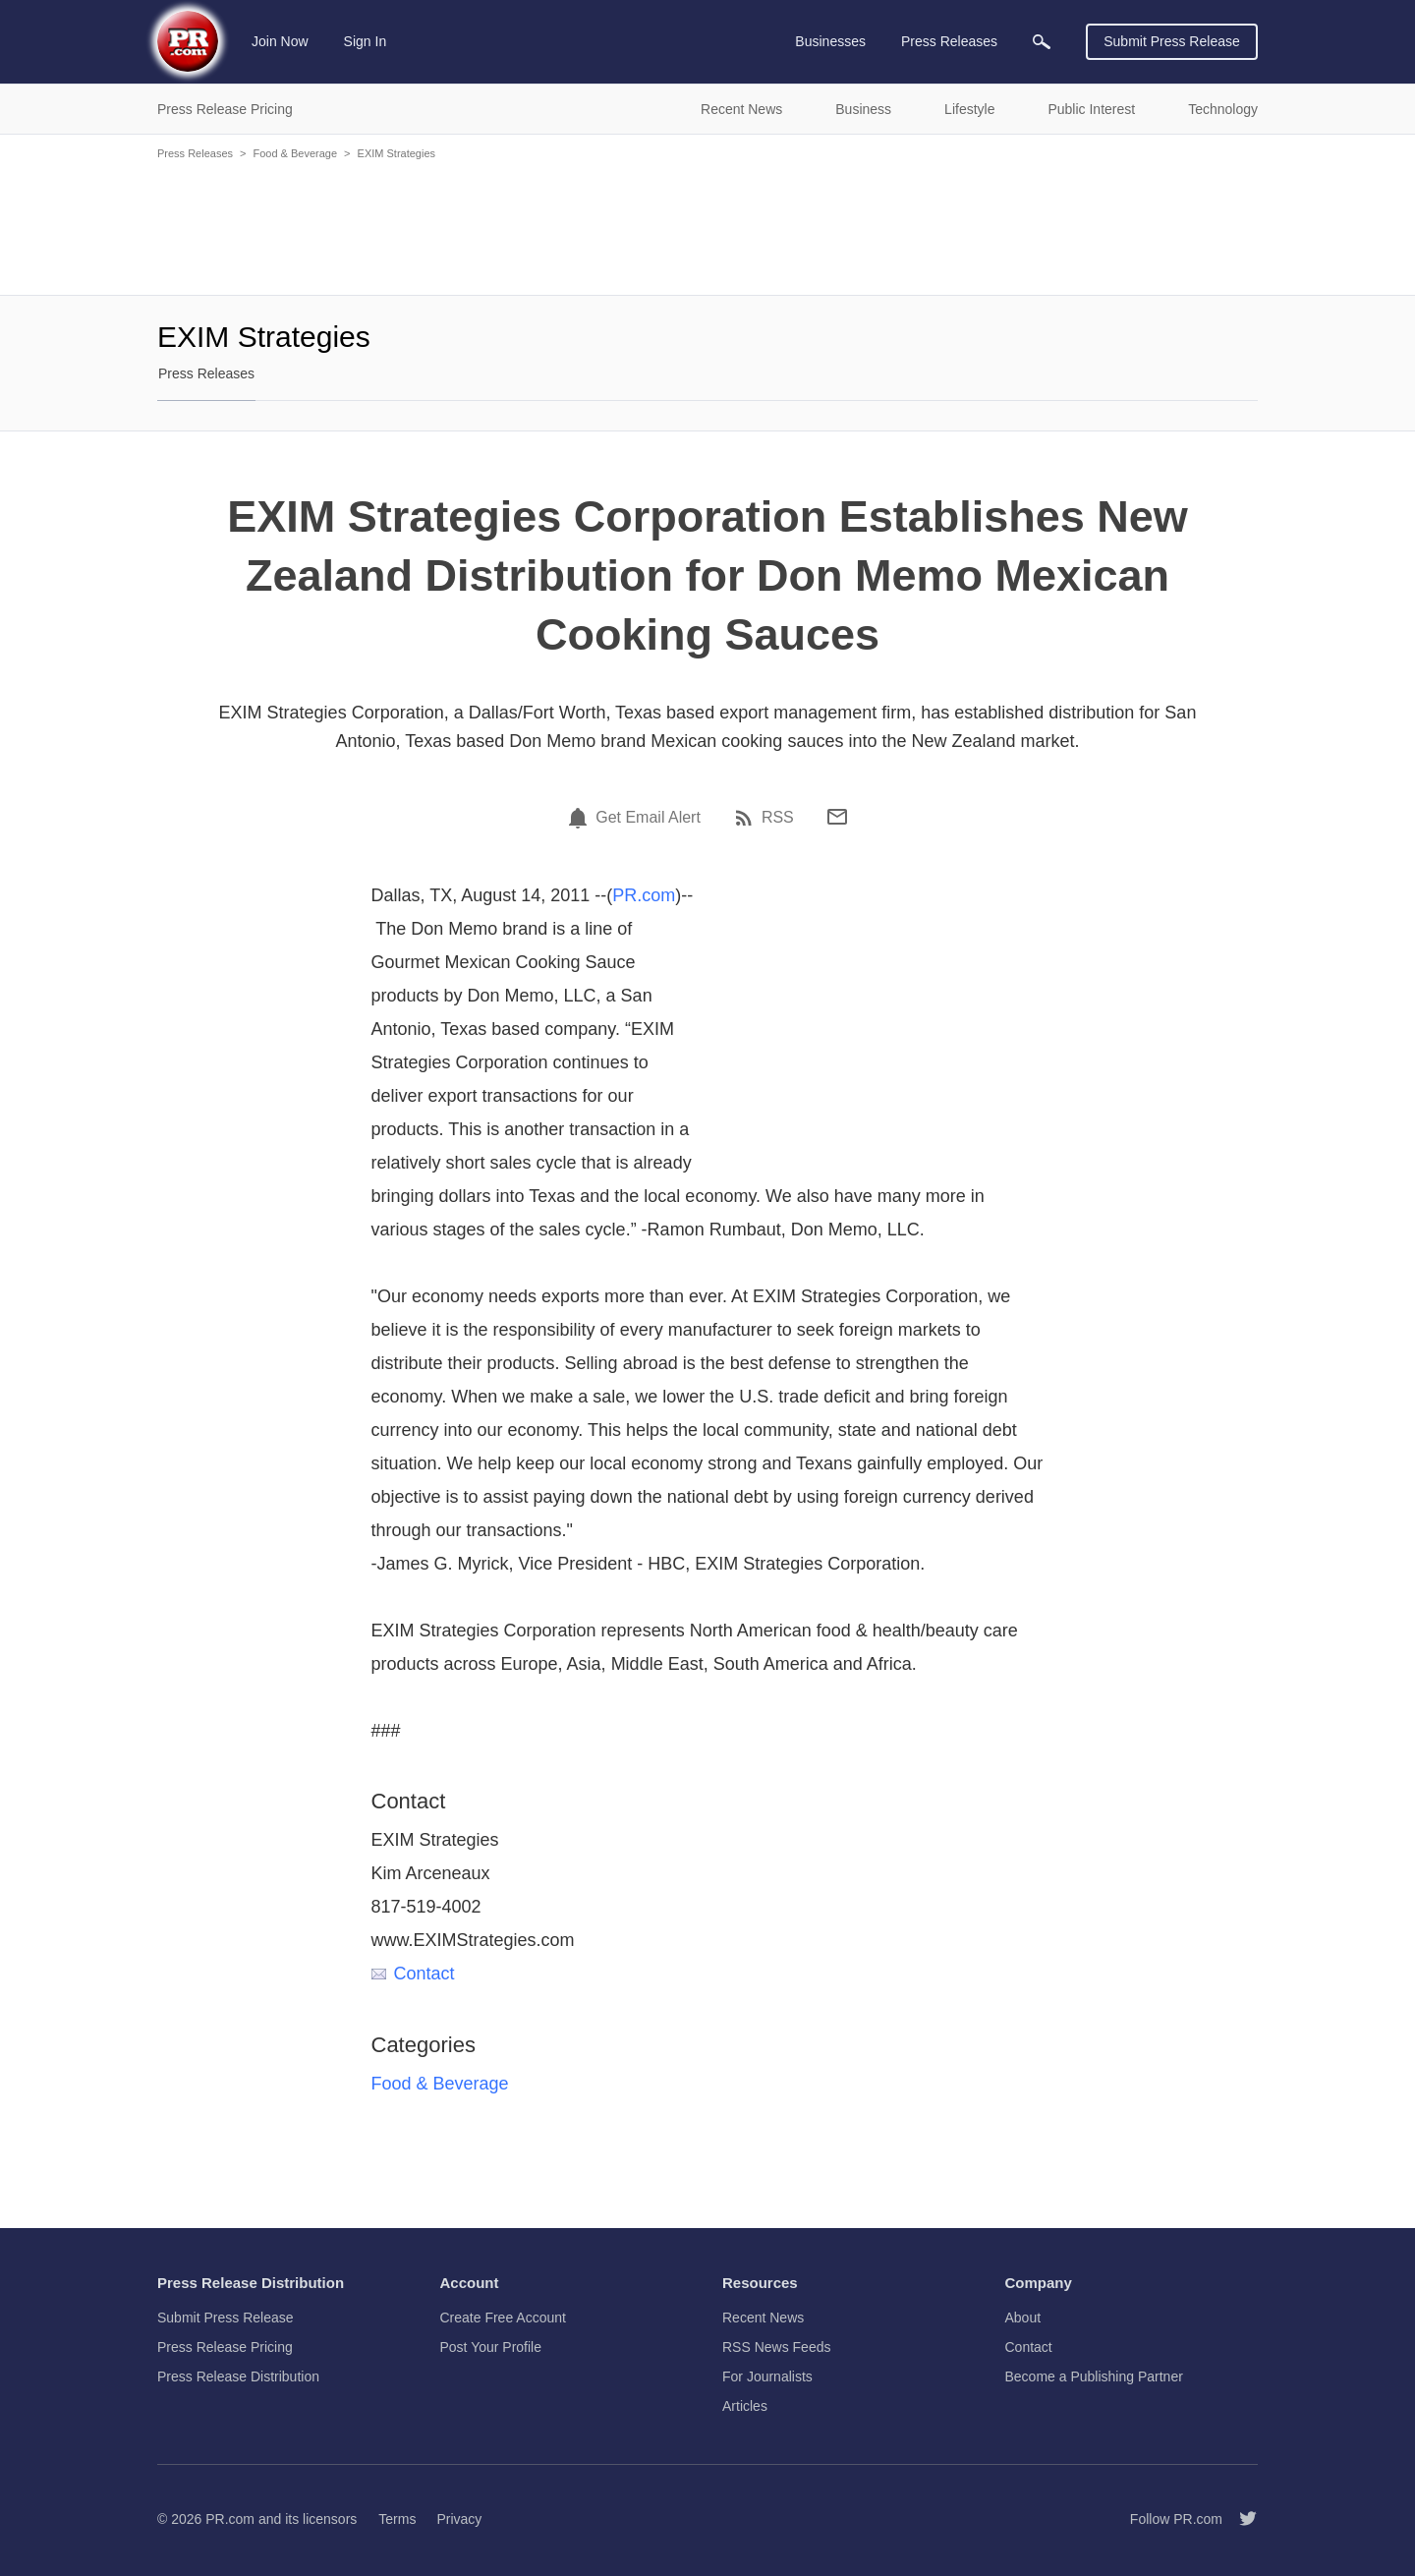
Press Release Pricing (225, 2347)
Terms (397, 2519)
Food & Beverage (295, 153)
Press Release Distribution (238, 2376)
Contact (413, 1973)
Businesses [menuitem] (830, 41)
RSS (778, 818)
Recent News (763, 2317)
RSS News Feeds (776, 2347)
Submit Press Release (1172, 41)
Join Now (280, 41)
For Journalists (767, 2376)
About (1023, 2317)
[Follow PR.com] (1240, 2519)
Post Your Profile (491, 2347)
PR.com (643, 895)
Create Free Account (503, 2317)
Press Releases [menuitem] (949, 41)
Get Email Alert (648, 818)
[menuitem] (1041, 41)
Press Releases (195, 153)
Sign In (365, 41)
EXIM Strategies (396, 153)
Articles (744, 2406)
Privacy (458, 2519)
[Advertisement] (707, 226)
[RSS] (747, 818)
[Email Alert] (580, 818)
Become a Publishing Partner (1094, 2376)
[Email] (837, 817)
